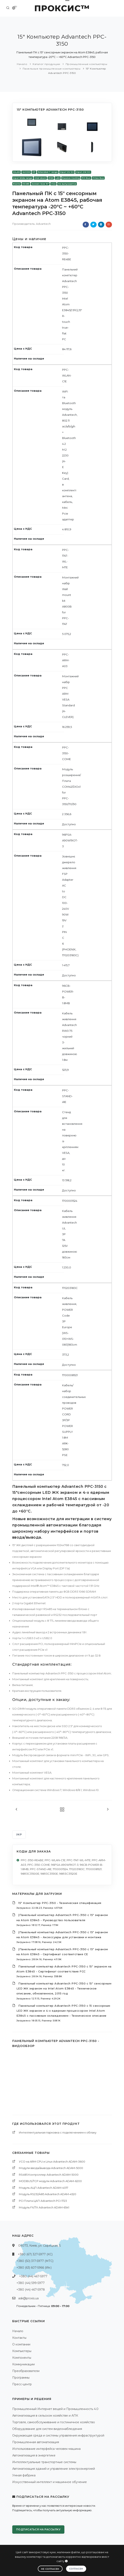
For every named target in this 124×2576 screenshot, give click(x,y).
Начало (22, 64)
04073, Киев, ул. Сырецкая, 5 (39, 2245)
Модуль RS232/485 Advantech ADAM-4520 (47, 2194)
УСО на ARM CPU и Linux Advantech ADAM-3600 (52, 2161)
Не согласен (50, 2568)
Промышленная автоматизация (35, 2442)
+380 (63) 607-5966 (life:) (34, 2267)
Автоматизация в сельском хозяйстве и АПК (45, 2415)
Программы (20, 2377)
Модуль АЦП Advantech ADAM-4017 (43, 2187)
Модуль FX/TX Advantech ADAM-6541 (44, 2207)
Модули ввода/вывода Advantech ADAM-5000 (51, 2168)
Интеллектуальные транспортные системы (44, 2462)
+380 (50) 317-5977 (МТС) (34, 2261)
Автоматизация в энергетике (33, 2455)
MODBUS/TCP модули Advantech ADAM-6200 (50, 2181)
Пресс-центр (22, 2384)
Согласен (76, 2568)
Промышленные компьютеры (86, 64)
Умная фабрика (24, 2475)
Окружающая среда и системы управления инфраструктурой (58, 2435)
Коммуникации (23, 2364)
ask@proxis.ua (28, 2298)
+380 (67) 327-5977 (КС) (35, 2254)
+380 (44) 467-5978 (30, 2289)
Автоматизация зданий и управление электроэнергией (53, 2469)
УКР (19, 1834)
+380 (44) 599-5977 (30, 2283)
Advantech (43, 223)
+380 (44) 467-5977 (33, 2276)
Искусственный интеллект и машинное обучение (49, 2482)
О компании (21, 2344)
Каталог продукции (46, 64)
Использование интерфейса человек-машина (46, 2449)
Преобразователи (25, 2371)
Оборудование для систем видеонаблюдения (47, 2429)
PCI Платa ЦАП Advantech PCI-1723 (43, 2200)
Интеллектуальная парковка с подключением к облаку (57, 2132)
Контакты (19, 2338)
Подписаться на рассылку (38, 2529)
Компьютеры (21, 2351)
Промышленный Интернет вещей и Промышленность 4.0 (55, 2409)
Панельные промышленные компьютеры (52, 68)
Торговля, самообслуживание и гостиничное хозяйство (53, 2422)
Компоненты (21, 2358)
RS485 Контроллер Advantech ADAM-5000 (49, 2174)
